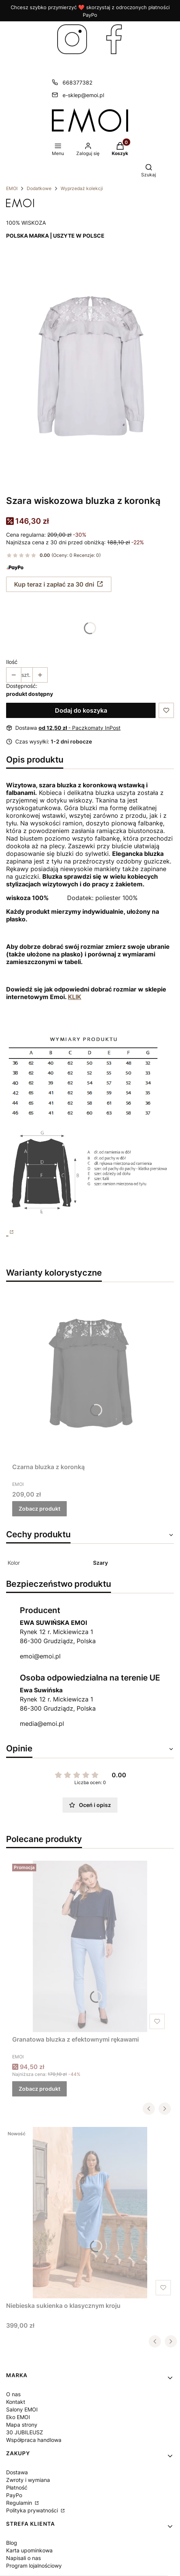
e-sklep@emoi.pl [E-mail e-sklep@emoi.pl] (83, 95)
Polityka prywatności (32, 2510)
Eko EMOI (18, 2417)
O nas (13, 2394)
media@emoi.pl (42, 1723)
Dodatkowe (39, 188)
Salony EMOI (22, 2409)
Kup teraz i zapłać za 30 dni (54, 584)
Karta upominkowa (29, 2550)
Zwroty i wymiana (28, 2480)
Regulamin (20, 2502)
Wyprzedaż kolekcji (82, 188)
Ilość (12, 662)
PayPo (14, 2495)
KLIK (74, 997)
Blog (11, 2542)
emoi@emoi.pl (40, 1656)
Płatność (16, 2487)
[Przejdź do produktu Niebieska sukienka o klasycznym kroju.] (90, 2212)
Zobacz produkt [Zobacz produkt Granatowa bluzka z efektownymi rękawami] (39, 2088)
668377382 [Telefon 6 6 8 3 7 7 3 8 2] (77, 82)
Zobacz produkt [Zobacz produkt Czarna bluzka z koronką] (39, 1508)
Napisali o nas (23, 2558)
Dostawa (17, 2472)
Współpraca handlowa (33, 2440)
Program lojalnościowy (34, 2565)
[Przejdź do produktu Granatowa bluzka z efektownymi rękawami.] (90, 1946)
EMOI (12, 188)
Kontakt (15, 2402)
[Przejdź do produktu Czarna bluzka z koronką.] (90, 1374)
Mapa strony (21, 2424)
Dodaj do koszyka (81, 710)
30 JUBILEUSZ (24, 2432)
